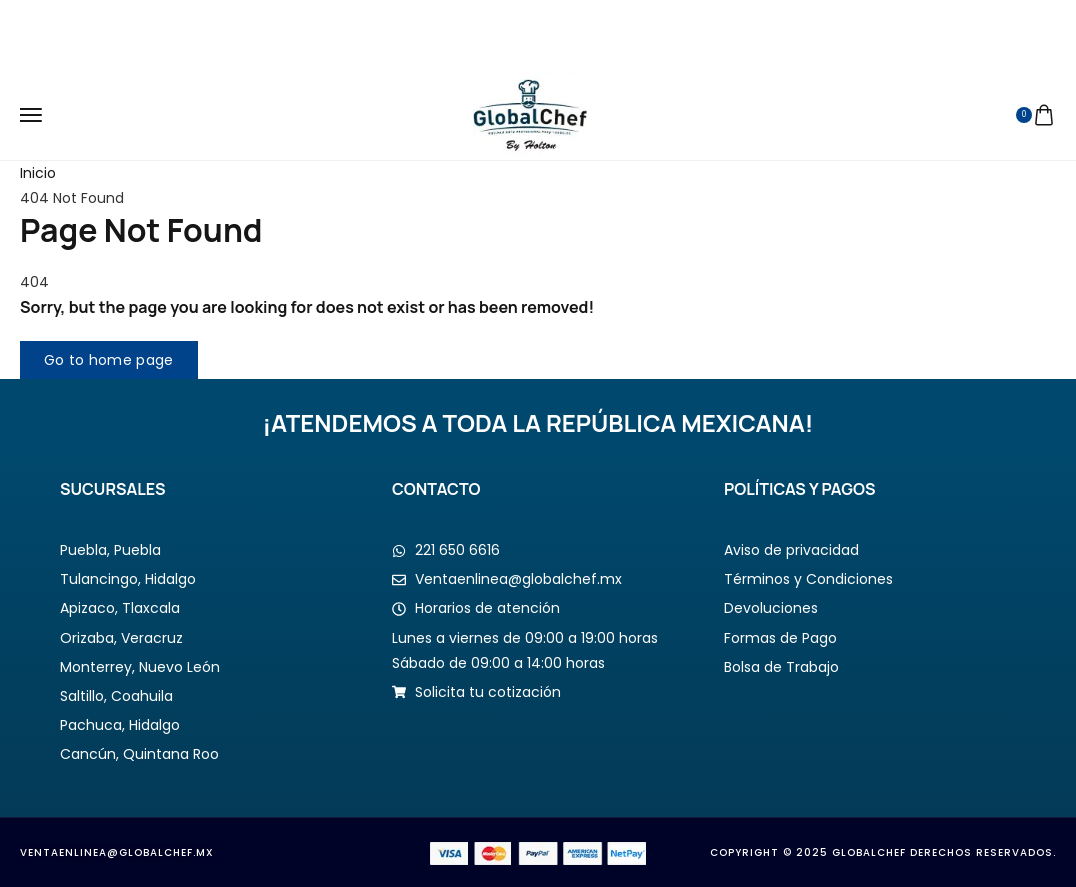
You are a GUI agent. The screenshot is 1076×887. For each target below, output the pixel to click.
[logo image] (530, 114)
